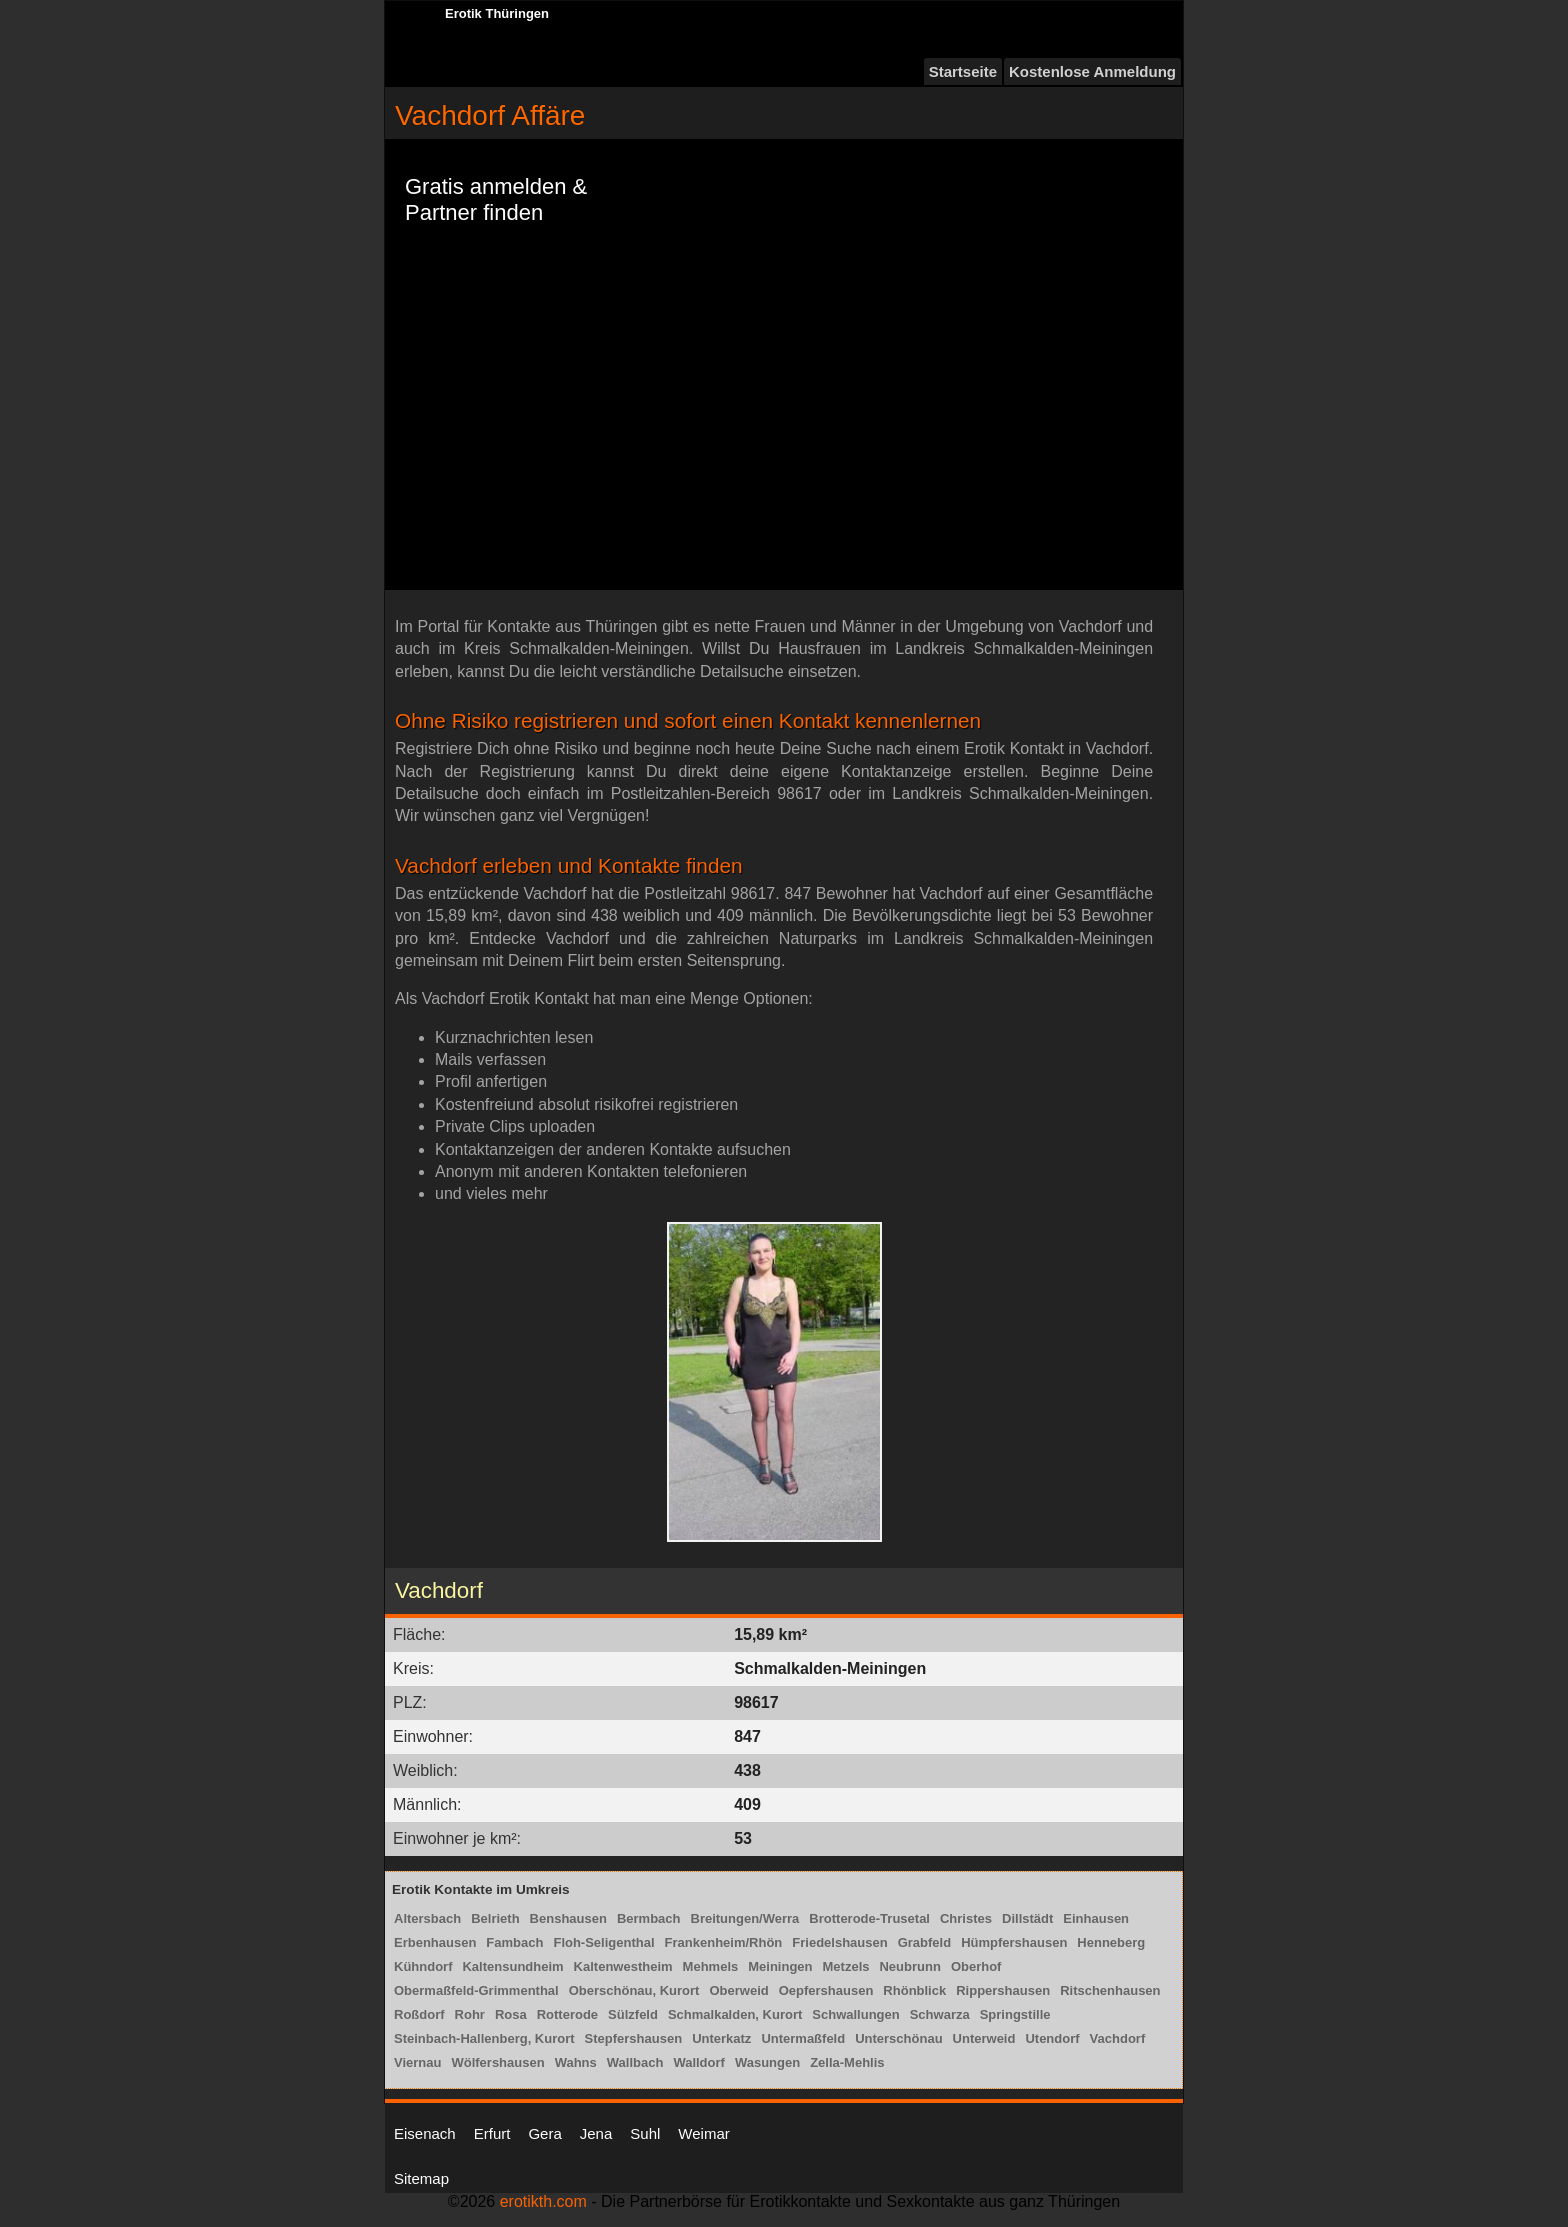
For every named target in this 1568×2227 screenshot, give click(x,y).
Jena (596, 2133)
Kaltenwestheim (623, 1966)
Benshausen (568, 1918)
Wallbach (635, 2062)
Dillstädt (1027, 1918)
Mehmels (711, 1966)
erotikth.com (543, 2201)
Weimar (703, 2133)
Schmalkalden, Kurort (735, 2014)
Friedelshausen (839, 1942)
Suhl (645, 2133)
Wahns (576, 2062)
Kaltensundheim (512, 1966)
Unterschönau (898, 2038)
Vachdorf (1118, 2038)
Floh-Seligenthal (603, 1942)
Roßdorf (419, 2014)
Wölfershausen (497, 2062)
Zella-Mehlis (847, 2062)
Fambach (514, 1942)
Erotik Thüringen (497, 13)
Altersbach (427, 1918)
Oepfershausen (826, 1990)
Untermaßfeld (803, 2038)
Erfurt (492, 2133)
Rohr (470, 2014)
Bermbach (649, 1918)
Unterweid (984, 2038)
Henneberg (1111, 1942)
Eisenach (425, 2133)
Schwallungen (855, 2014)
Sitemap (421, 2178)
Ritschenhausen (1110, 1990)
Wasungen (767, 2062)
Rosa (511, 2014)
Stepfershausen (634, 2038)
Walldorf (699, 2062)
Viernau (417, 2062)
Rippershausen (1003, 1990)
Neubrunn (909, 1966)
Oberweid (738, 1990)
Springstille (1015, 2014)
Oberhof (976, 1966)
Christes (966, 1918)
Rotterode (567, 2014)
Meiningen (780, 1966)
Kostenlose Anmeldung (1092, 71)
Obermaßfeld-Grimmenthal (476, 1990)
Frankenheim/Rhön (724, 1942)
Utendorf (1052, 2038)
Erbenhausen (435, 1942)
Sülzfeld (633, 2014)
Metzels (846, 1966)
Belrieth (495, 1918)
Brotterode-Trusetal (869, 1918)
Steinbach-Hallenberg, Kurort (484, 2038)
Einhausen (1096, 1918)
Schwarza (940, 2014)
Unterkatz (721, 2038)
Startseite (963, 71)
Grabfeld (924, 1942)
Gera (544, 2133)
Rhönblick (914, 1990)
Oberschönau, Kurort (634, 1990)
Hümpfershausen (1014, 1942)
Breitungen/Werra (745, 1918)
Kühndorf (423, 1966)
